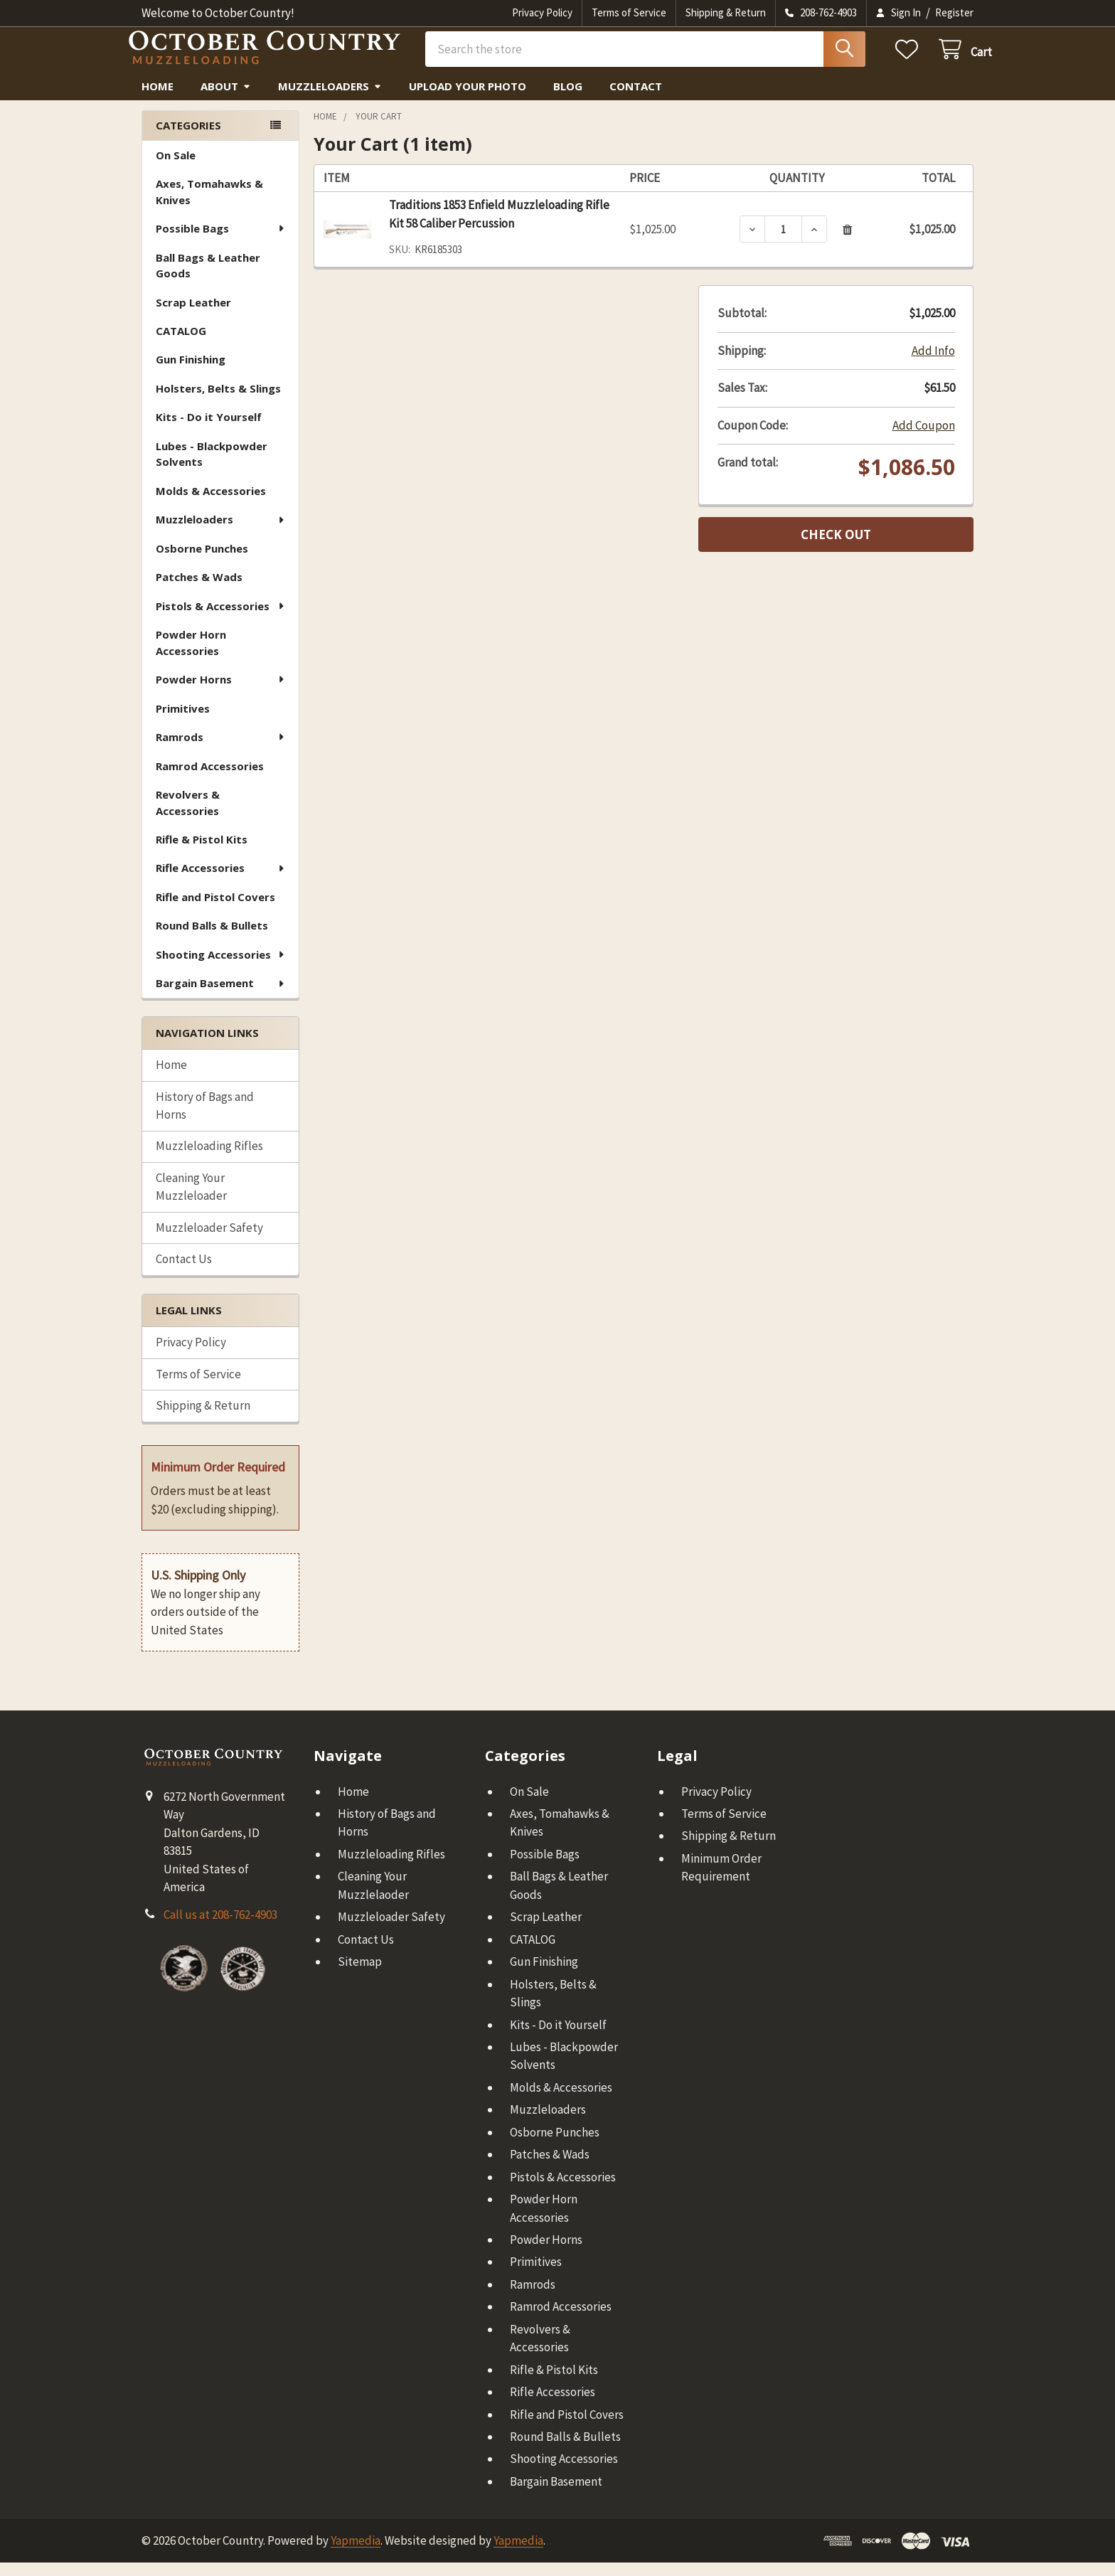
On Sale (176, 168)
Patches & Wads (199, 590)
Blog (567, 99)
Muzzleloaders (330, 99)
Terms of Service (629, 12)
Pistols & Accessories (221, 619)
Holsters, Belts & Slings (218, 402)
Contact (635, 99)
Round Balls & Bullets (212, 939)
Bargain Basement (221, 996)
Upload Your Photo (467, 99)
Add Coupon (923, 439)
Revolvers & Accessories (188, 816)
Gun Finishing (190, 373)
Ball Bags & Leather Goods (208, 279)
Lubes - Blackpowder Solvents (211, 467)
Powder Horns (221, 693)
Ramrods (221, 750)
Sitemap (360, 1975)
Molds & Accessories (211, 504)
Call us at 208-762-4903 (220, 1928)
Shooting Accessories (221, 968)
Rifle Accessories (221, 881)
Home (158, 99)
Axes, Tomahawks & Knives (209, 205)
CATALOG (181, 344)
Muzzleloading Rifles (209, 1159)
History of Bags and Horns (205, 1119)
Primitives (183, 722)
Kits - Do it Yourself (209, 430)
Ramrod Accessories (210, 779)
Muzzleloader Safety (209, 1241)
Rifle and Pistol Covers (215, 910)
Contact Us (184, 1272)
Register (954, 12)
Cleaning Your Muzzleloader (191, 1200)
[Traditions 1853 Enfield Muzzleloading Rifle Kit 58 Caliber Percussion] (783, 243)
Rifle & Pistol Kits (201, 853)
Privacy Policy (542, 12)
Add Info (933, 364)
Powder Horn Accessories (191, 656)
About (226, 99)
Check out (836, 548)
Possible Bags (221, 242)
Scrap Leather (193, 316)
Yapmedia (355, 2554)
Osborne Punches (202, 562)
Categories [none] (188, 139)
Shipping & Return (725, 12)
